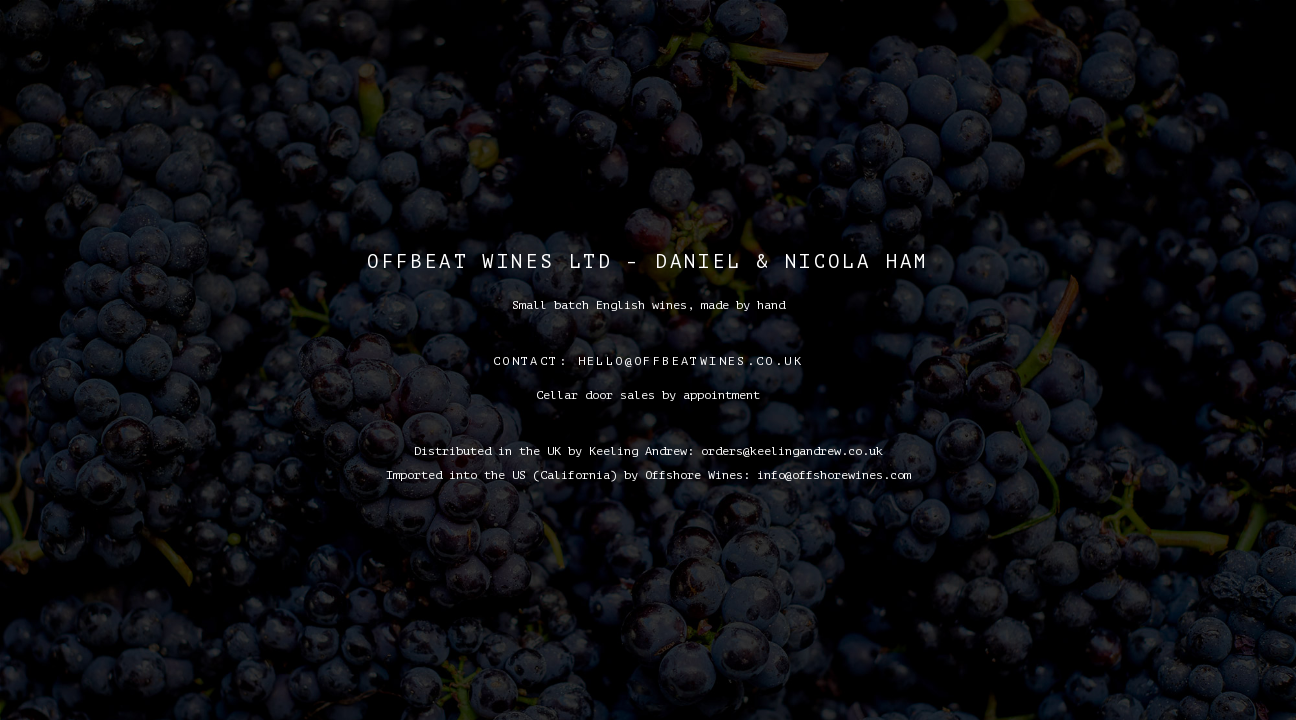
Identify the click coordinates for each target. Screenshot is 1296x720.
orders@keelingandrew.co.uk (792, 451)
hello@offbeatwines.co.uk (691, 361)
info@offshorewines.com (834, 475)
